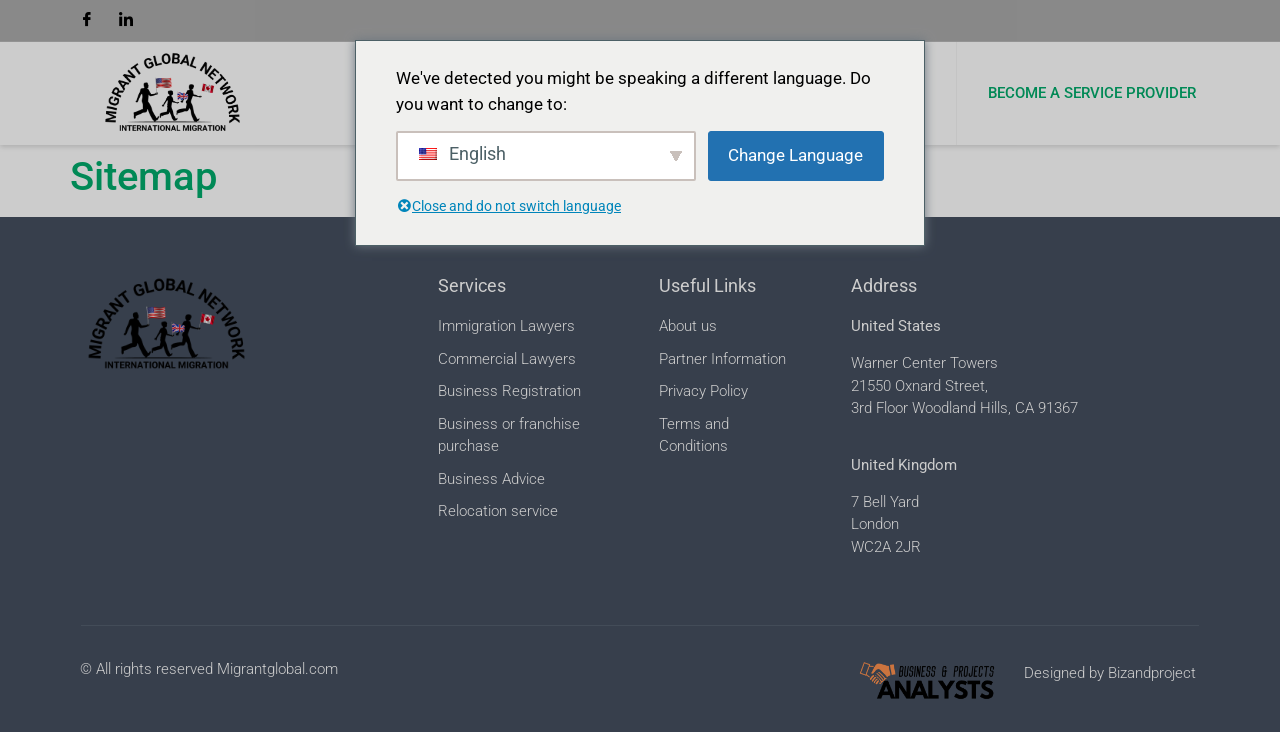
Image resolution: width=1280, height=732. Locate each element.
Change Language (795, 155)
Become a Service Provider (1092, 93)
